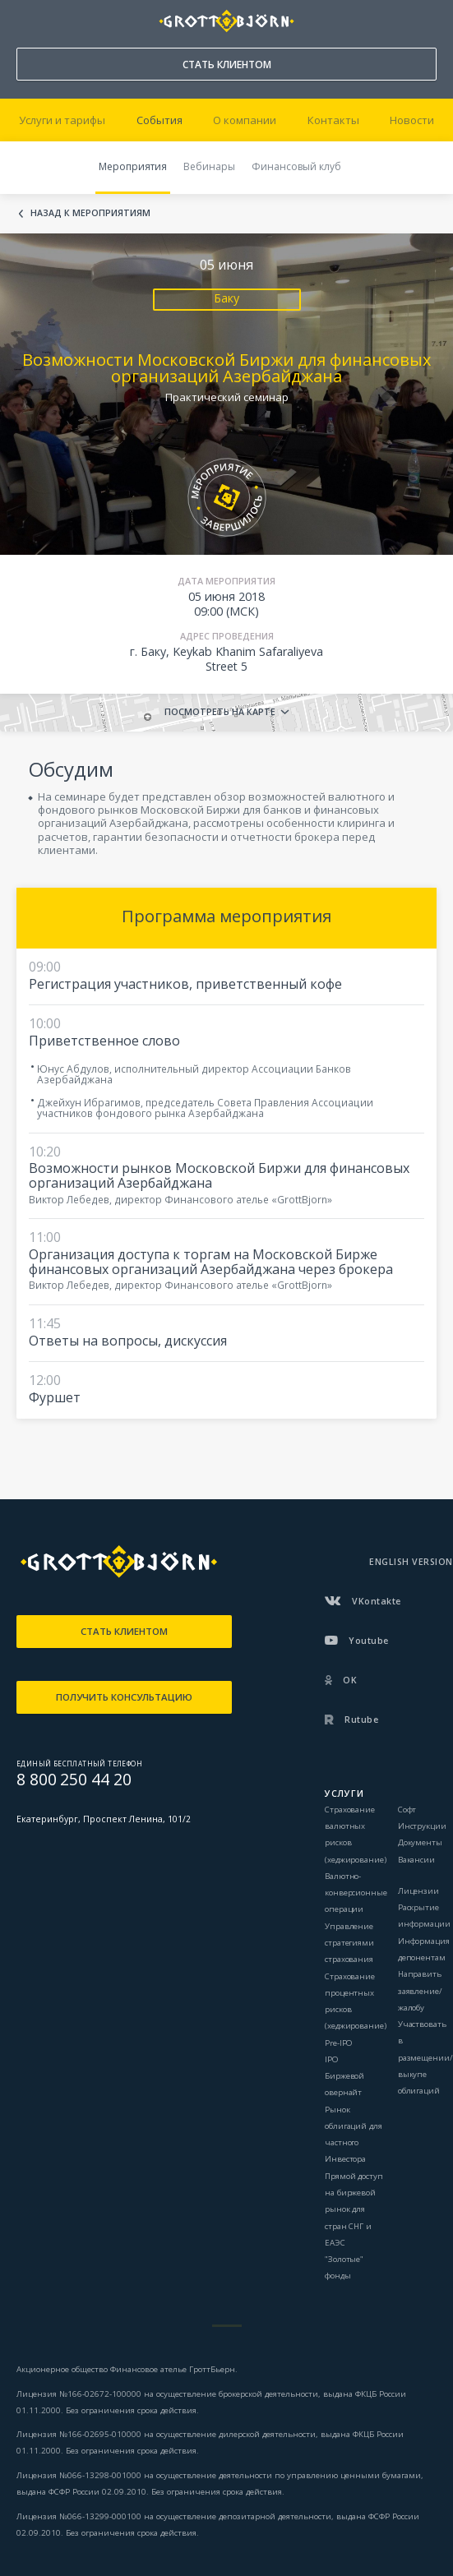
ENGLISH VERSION (411, 1561)
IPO (332, 2059)
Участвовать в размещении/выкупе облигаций (425, 2057)
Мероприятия (133, 166)
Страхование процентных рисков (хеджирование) (355, 2001)
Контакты (333, 120)
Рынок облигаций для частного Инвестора (353, 2134)
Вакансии (416, 1859)
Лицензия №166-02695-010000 (78, 2434)
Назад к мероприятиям (90, 214)
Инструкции (422, 1826)
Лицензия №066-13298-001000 (78, 2475)
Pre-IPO (339, 2043)
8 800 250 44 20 (24, 17)
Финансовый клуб (296, 166)
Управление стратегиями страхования (349, 1943)
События (159, 120)
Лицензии (418, 1891)
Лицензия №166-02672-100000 (80, 2394)
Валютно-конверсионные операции (356, 1893)
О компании (244, 120)
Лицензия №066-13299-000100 (78, 2516)
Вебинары (209, 166)
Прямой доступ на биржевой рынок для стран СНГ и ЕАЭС (354, 2209)
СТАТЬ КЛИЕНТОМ (227, 65)
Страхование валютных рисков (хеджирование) (355, 1834)
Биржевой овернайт (344, 2084)
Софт (407, 1809)
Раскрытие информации (424, 1915)
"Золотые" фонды (344, 2267)
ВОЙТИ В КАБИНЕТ (425, 21)
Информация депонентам (424, 1949)
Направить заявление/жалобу (420, 1991)
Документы (420, 1842)
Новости (412, 120)
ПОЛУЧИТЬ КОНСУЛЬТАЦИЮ (124, 1697)
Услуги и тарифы (62, 120)
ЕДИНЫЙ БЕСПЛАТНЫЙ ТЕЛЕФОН (79, 1763)
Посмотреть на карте (219, 712)
